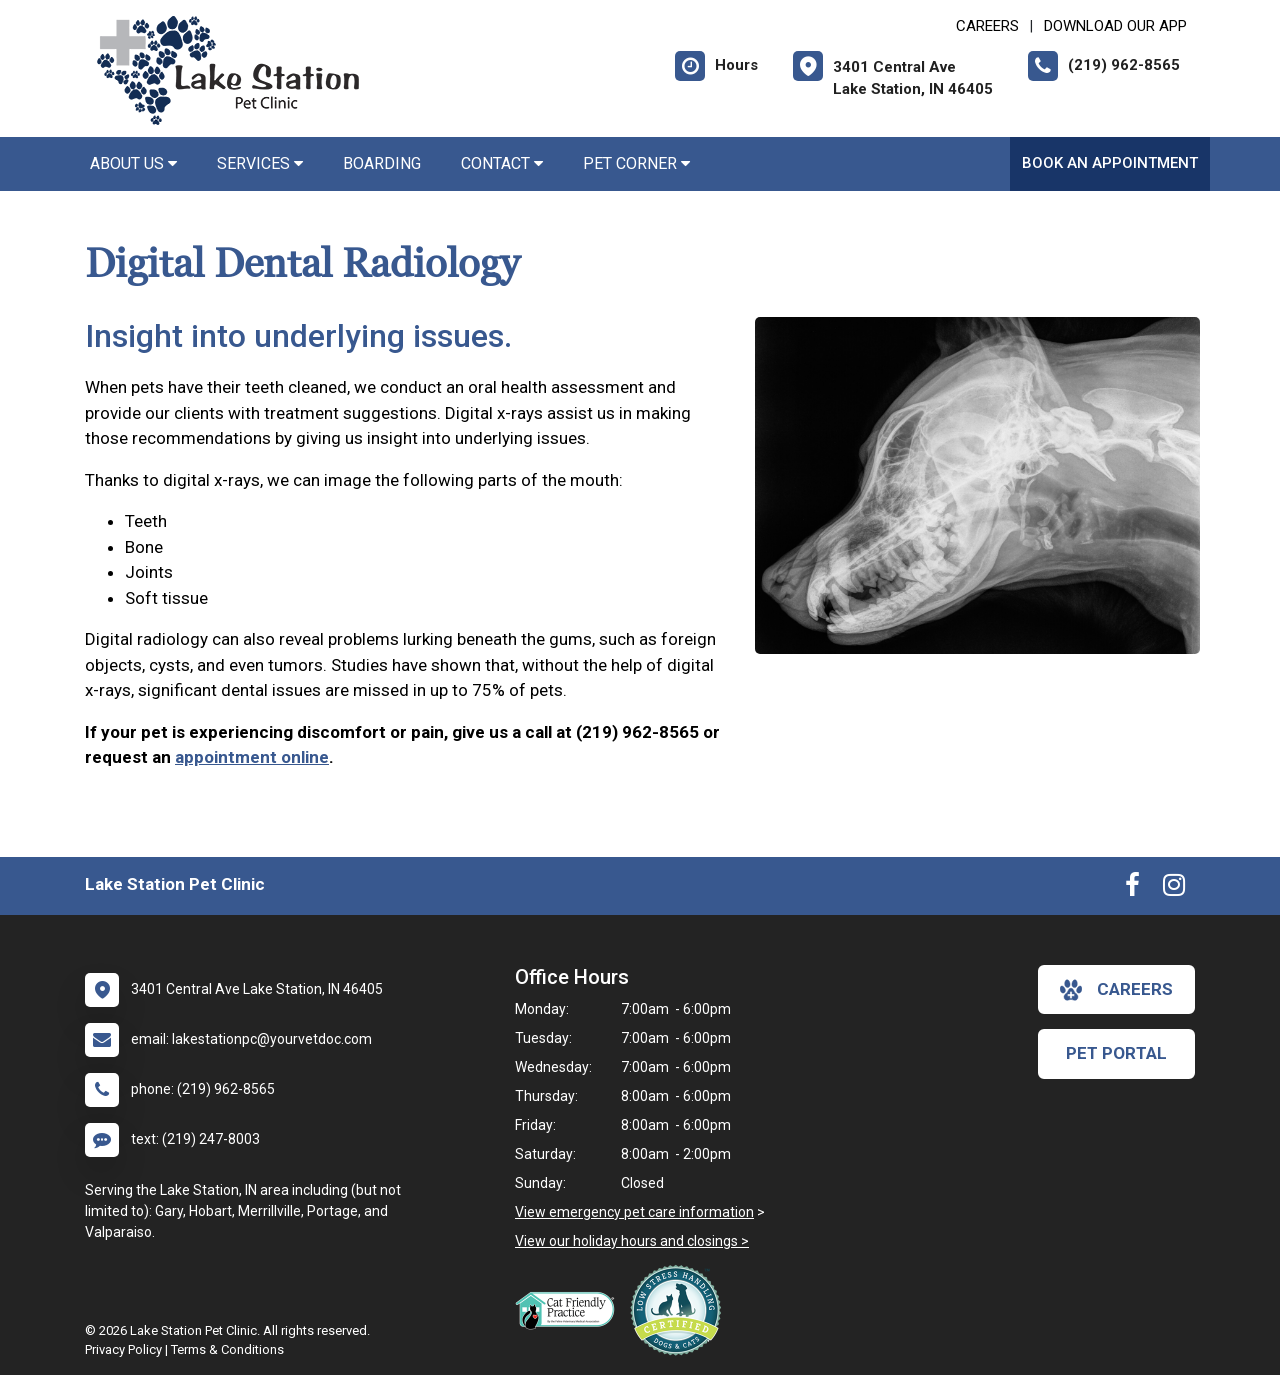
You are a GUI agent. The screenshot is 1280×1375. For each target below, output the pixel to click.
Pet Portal (1116, 1053)
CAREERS (987, 26)
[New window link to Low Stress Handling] (680, 1310)
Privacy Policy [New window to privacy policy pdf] (123, 1349)
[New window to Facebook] (1132, 889)
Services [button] (260, 163)
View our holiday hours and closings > (632, 1241)
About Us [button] (133, 163)
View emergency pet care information (634, 1212)
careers (1116, 990)
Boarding (382, 163)
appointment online (252, 757)
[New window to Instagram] (1174, 889)
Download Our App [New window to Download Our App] (1115, 26)
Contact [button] (502, 163)
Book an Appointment (1110, 163)
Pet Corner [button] (636, 163)
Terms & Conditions (227, 1349)
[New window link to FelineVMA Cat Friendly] (570, 1310)
